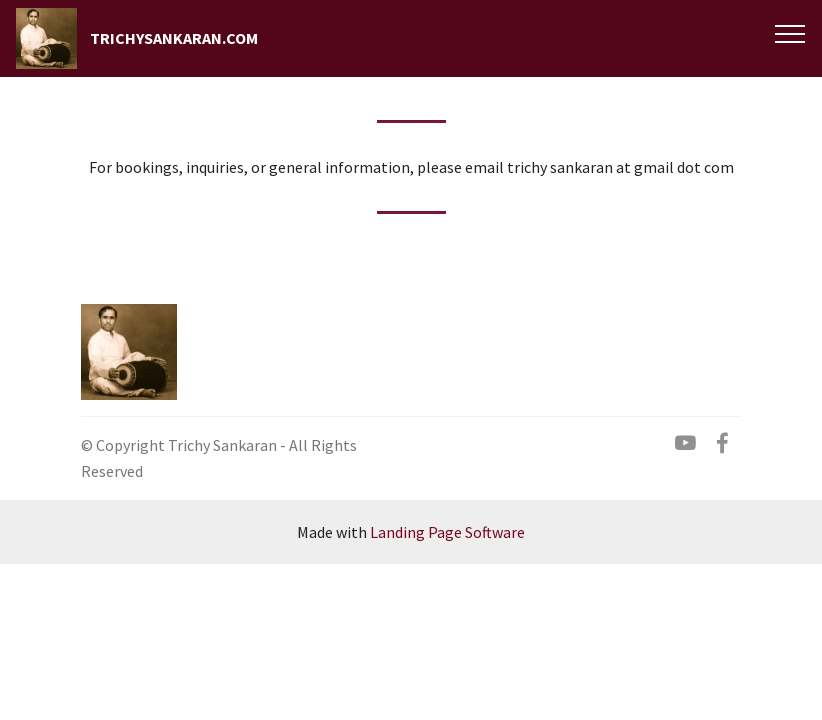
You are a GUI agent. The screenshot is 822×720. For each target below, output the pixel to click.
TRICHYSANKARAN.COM (174, 38)
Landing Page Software (447, 532)
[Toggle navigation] (790, 33)
